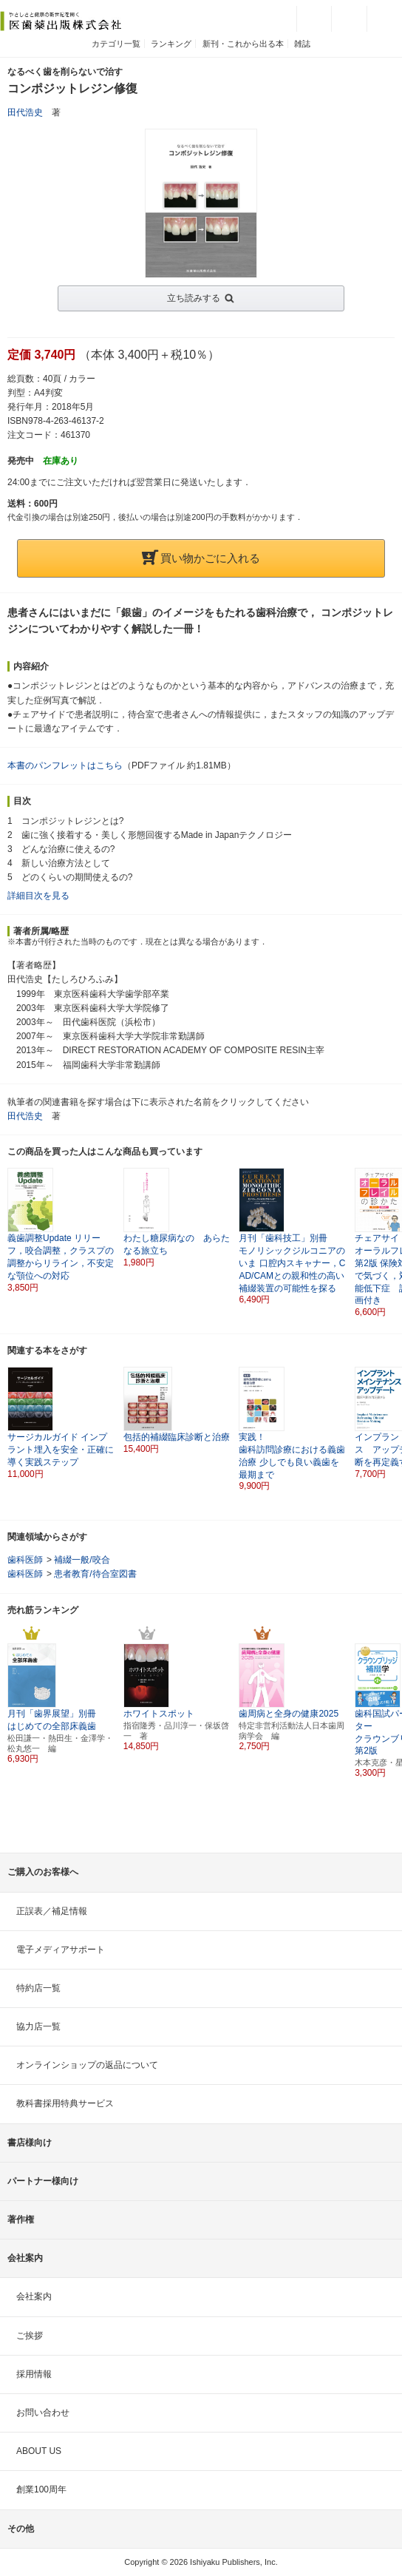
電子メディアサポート (60, 1949)
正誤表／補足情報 (51, 1911)
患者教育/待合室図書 (95, 1574)
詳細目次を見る (38, 895)
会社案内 (34, 2296)
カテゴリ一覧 (116, 43)
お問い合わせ (42, 2412)
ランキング (171, 43)
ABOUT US (38, 2451)
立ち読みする (193, 298)
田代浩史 (25, 112)
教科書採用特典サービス (65, 2103)
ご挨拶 (29, 2335)
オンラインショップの (87, 2065)
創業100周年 (41, 2489)
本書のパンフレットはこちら (65, 765)
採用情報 (34, 2374)
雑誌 (302, 43)
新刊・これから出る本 (243, 43)
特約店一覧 (38, 1988)
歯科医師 (25, 1560)
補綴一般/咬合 (81, 1560)
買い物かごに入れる (201, 558)
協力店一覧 (38, 2026)
